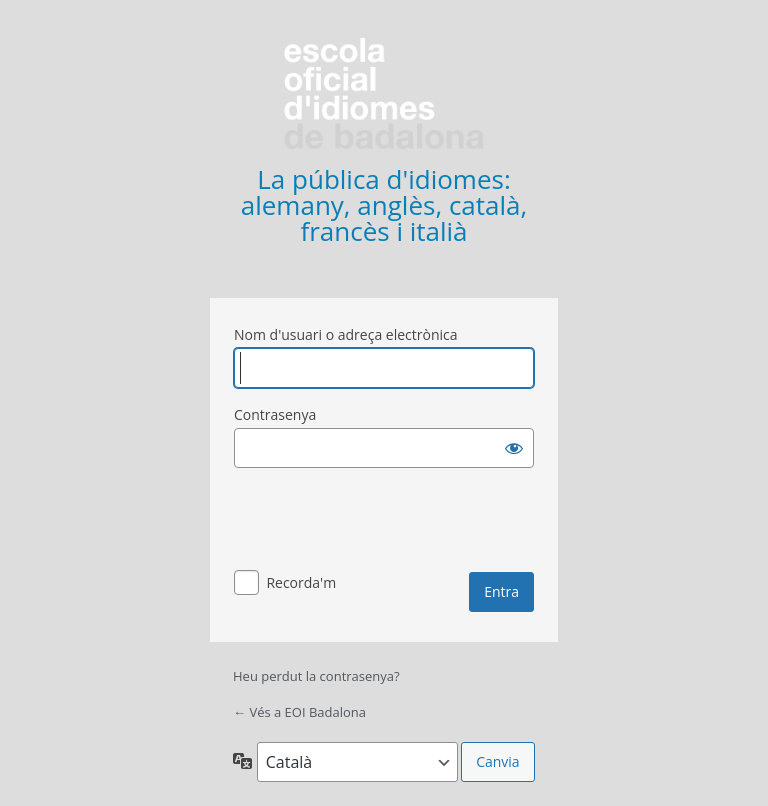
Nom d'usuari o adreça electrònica (346, 334)
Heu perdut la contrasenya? (316, 676)
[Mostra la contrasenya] (514, 448)
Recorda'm (301, 582)
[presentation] (386, 523)
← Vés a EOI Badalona (299, 712)
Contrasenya (275, 414)
